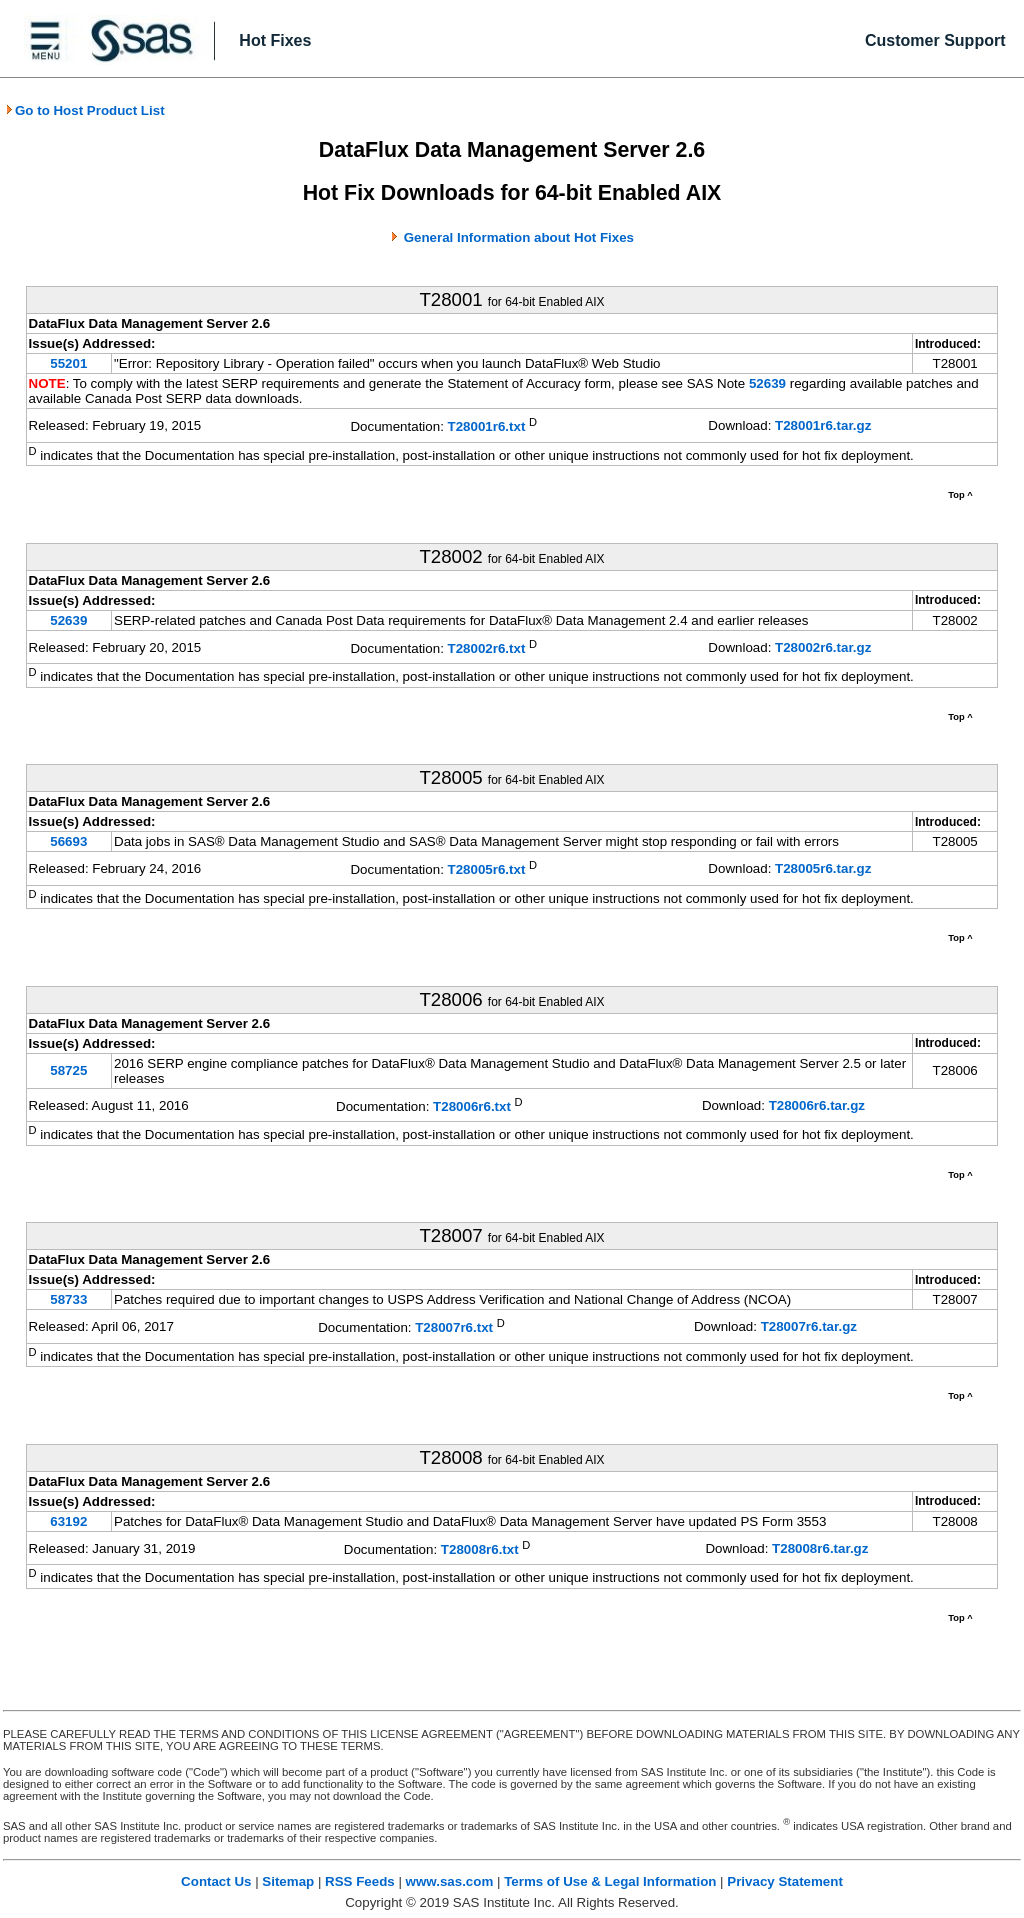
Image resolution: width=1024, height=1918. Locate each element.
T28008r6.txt (480, 1549)
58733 (68, 1299)
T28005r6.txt (487, 870)
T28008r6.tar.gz (820, 1548)
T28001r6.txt (487, 427)
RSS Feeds (360, 1881)
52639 (769, 383)
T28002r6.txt (487, 648)
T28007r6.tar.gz (809, 1326)
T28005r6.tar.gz (823, 868)
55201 (68, 363)
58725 (68, 1070)
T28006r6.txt (472, 1106)
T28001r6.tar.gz (823, 425)
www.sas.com (450, 1881)
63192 (68, 1521)
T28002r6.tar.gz (823, 647)
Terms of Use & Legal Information (610, 1881)
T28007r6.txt (454, 1328)
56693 (68, 841)
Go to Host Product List (85, 110)
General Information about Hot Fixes (519, 237)
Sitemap (288, 1881)
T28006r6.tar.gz (817, 1105)
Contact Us (216, 1881)
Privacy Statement (785, 1881)
